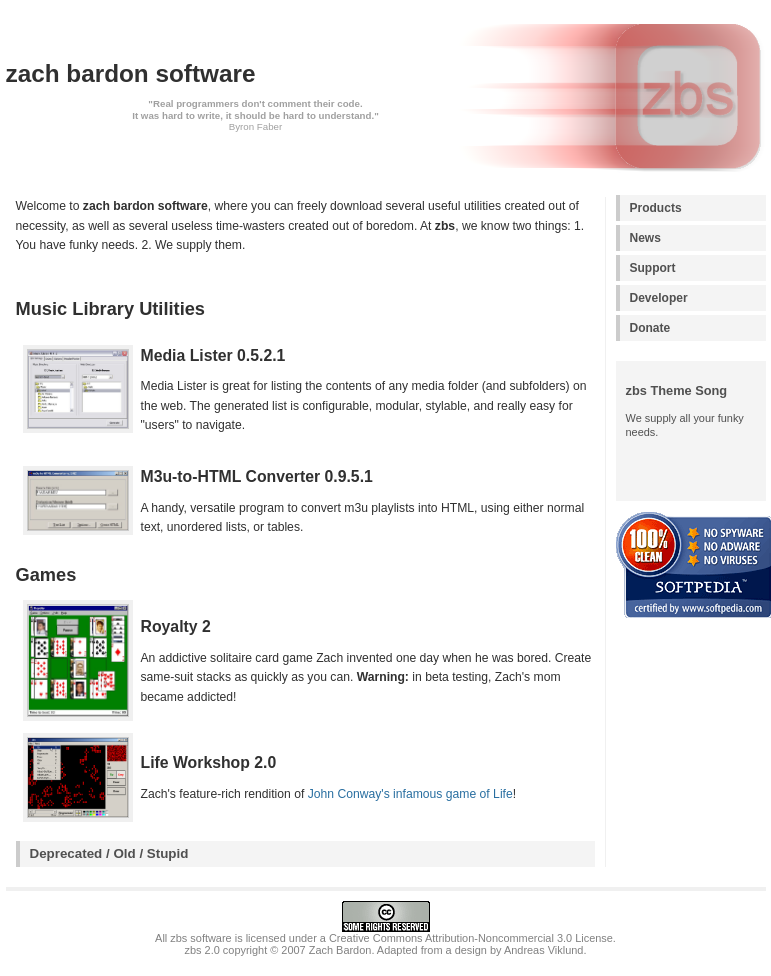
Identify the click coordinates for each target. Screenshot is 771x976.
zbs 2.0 (202, 950)
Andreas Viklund (543, 950)
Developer (659, 298)
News (645, 238)
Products (656, 208)
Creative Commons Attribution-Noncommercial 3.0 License (471, 938)
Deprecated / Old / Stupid (109, 853)
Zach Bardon (340, 950)
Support (653, 268)
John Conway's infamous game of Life (410, 794)
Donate (650, 328)
